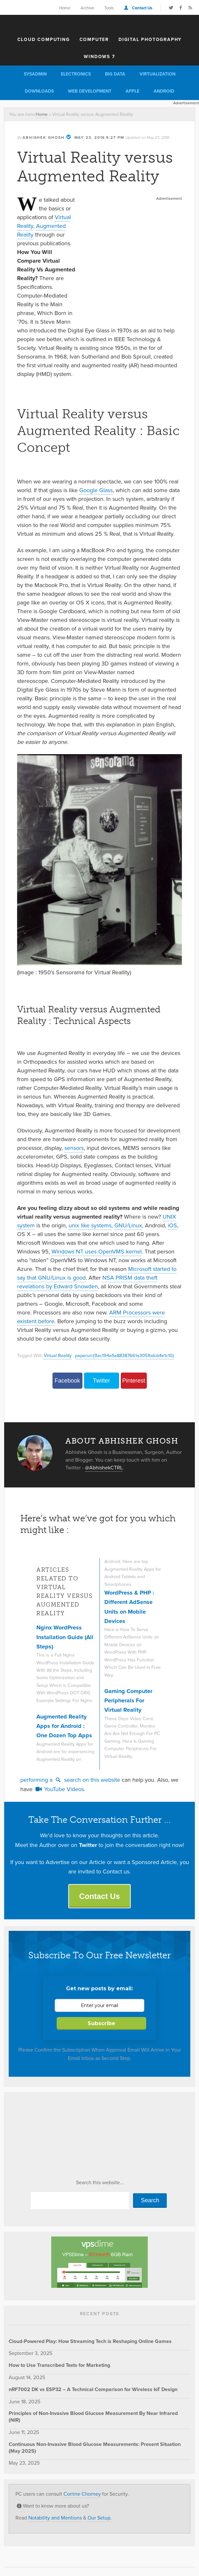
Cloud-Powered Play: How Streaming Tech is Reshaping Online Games (90, 2341)
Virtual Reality (57, 1355)
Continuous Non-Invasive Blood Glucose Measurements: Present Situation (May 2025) (95, 2447)
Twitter (101, 1380)
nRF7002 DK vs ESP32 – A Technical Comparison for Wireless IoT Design (93, 2389)
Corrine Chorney (82, 2494)
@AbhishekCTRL (104, 1467)
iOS (172, 1225)
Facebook (67, 1380)
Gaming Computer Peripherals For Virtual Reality (128, 1700)
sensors (74, 1148)
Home (64, 8)
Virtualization (157, 74)
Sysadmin (35, 74)
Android (164, 91)
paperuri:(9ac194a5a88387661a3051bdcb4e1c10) (124, 1355)
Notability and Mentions (55, 2517)
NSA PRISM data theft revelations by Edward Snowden (87, 1282)
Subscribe (101, 2023)
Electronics (76, 74)
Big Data (115, 74)
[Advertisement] (132, 242)
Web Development (89, 91)
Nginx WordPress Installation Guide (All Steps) (64, 1637)
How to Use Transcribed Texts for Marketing (59, 2365)
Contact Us (142, 8)
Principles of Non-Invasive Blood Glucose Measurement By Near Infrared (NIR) (93, 2416)
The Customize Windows (99, 23)
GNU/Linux (128, 1225)
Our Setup (99, 2517)
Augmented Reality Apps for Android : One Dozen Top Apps (64, 1726)
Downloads (39, 91)
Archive (87, 8)
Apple (132, 91)
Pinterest (133, 1380)
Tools (109, 8)
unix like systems (90, 1225)
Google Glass (96, 490)
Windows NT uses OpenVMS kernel (97, 1251)
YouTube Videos (59, 1789)
